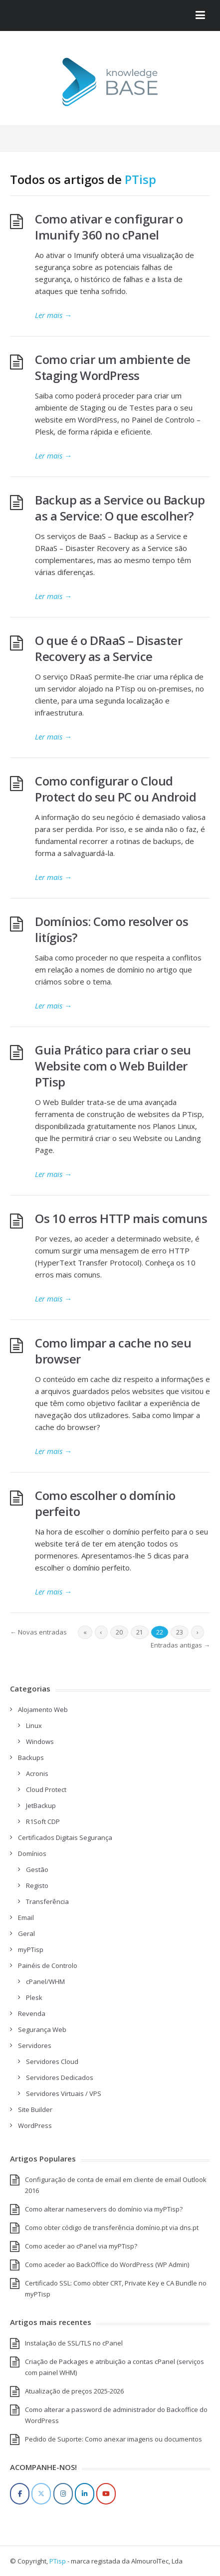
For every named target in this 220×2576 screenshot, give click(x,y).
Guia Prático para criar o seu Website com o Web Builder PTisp (113, 1066)
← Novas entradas (38, 1632)
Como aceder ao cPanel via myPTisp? (81, 2246)
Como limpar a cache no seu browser (113, 1350)
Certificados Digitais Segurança (65, 1837)
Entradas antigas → (180, 1645)
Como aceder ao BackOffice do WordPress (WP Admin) (107, 2264)
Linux (34, 1725)
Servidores (34, 2045)
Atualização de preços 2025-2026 (74, 2391)
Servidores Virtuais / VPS (63, 2093)
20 (119, 1632)
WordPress (35, 2125)
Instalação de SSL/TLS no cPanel (74, 2343)
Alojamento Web (43, 1709)
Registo (37, 1885)
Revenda (31, 2013)
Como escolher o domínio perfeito (105, 1503)
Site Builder (35, 2109)
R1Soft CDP (43, 1821)
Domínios (32, 1853)
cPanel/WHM (45, 1981)
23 (179, 1632)
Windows (40, 1741)
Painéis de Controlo (47, 1965)
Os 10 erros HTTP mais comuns (121, 1218)
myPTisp (30, 1949)
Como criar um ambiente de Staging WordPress (113, 367)
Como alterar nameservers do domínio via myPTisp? (104, 2209)
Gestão (37, 1869)
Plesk (34, 1997)
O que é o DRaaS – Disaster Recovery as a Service (108, 648)
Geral (26, 1933)
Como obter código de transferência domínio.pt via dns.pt (112, 2227)
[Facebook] (19, 2493)
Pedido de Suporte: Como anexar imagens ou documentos (113, 2439)
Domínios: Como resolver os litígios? (111, 929)
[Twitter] (41, 2493)
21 (139, 1632)
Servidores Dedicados (59, 2077)
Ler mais (53, 315)
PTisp (140, 179)
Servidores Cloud (52, 2061)
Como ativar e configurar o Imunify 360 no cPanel (109, 226)
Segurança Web (42, 2029)
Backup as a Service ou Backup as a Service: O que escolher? (120, 508)
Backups (31, 1757)
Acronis (37, 1773)
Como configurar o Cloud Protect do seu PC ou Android (115, 788)
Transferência (47, 1901)
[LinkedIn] (84, 2493)
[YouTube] (106, 2493)
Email (26, 1917)
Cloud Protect (46, 1789)
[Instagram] (63, 2493)
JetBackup (41, 1805)
